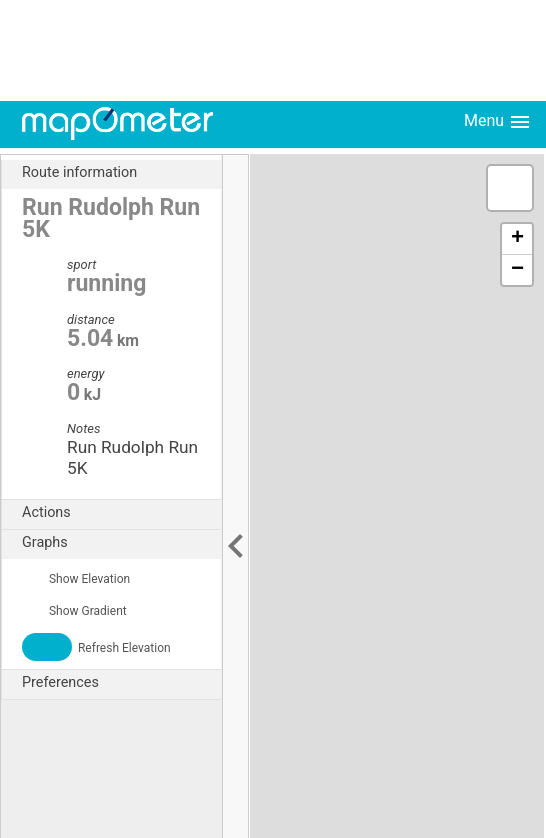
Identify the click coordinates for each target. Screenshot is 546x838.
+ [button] (517, 239)
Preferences (121, 683)
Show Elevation (76, 579)
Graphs (121, 543)
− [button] (517, 270)
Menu (498, 122)
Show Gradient (74, 611)
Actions (121, 513)
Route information (121, 173)
